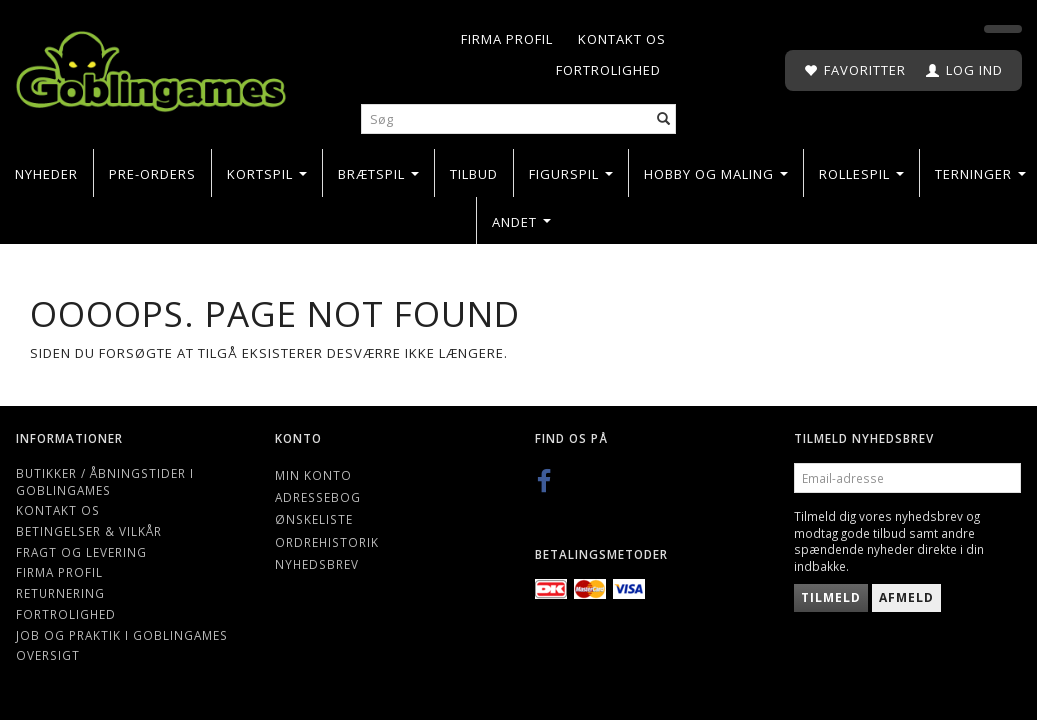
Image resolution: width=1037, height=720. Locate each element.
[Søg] (664, 119)
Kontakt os (622, 39)
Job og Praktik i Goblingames (122, 635)
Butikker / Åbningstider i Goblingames (105, 481)
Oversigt (48, 655)
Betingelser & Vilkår (89, 531)
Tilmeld (831, 597)
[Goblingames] (151, 67)
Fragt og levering (81, 552)
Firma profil (507, 39)
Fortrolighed (608, 70)
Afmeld (906, 597)
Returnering (60, 593)
